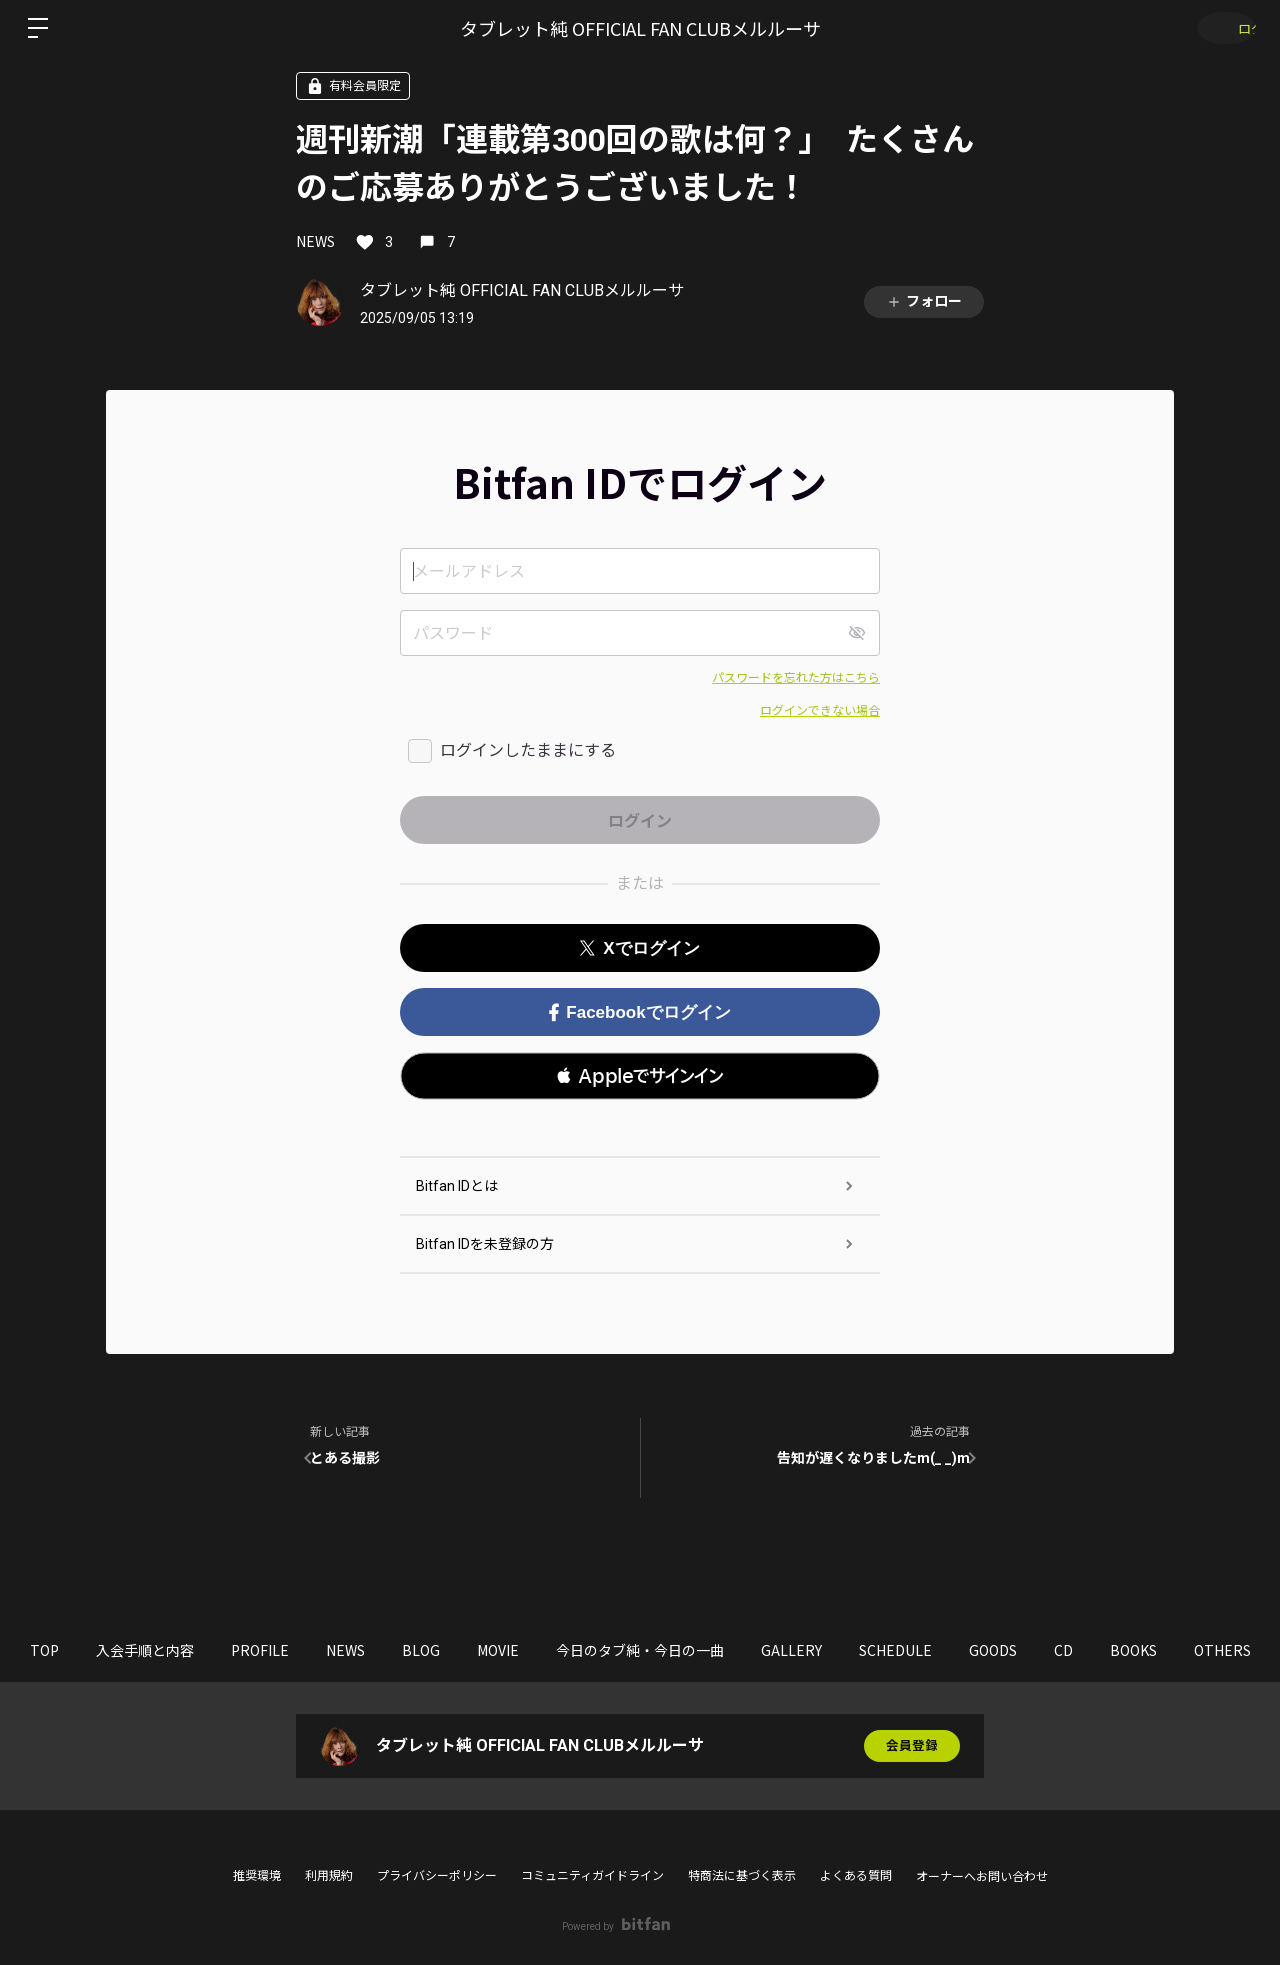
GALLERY (877, 1650)
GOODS (1105, 1650)
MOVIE (558, 1650)
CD (1188, 1650)
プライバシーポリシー (437, 1876)
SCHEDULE (994, 1650)
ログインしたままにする (528, 750)
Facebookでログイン (639, 1012)
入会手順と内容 (153, 1650)
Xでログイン (639, 948)
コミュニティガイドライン (592, 1876)
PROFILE (281, 1650)
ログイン (1220, 27)
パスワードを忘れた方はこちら (796, 678)
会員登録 (912, 1746)
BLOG (468, 1650)
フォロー (924, 301)
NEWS (315, 241)
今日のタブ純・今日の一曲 (713, 1650)
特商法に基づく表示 (742, 1876)
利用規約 (329, 1876)
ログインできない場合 (820, 711)
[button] (640, 1076)
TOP (39, 1650)
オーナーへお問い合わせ (982, 1877)
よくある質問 (856, 1876)
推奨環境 (257, 1876)
